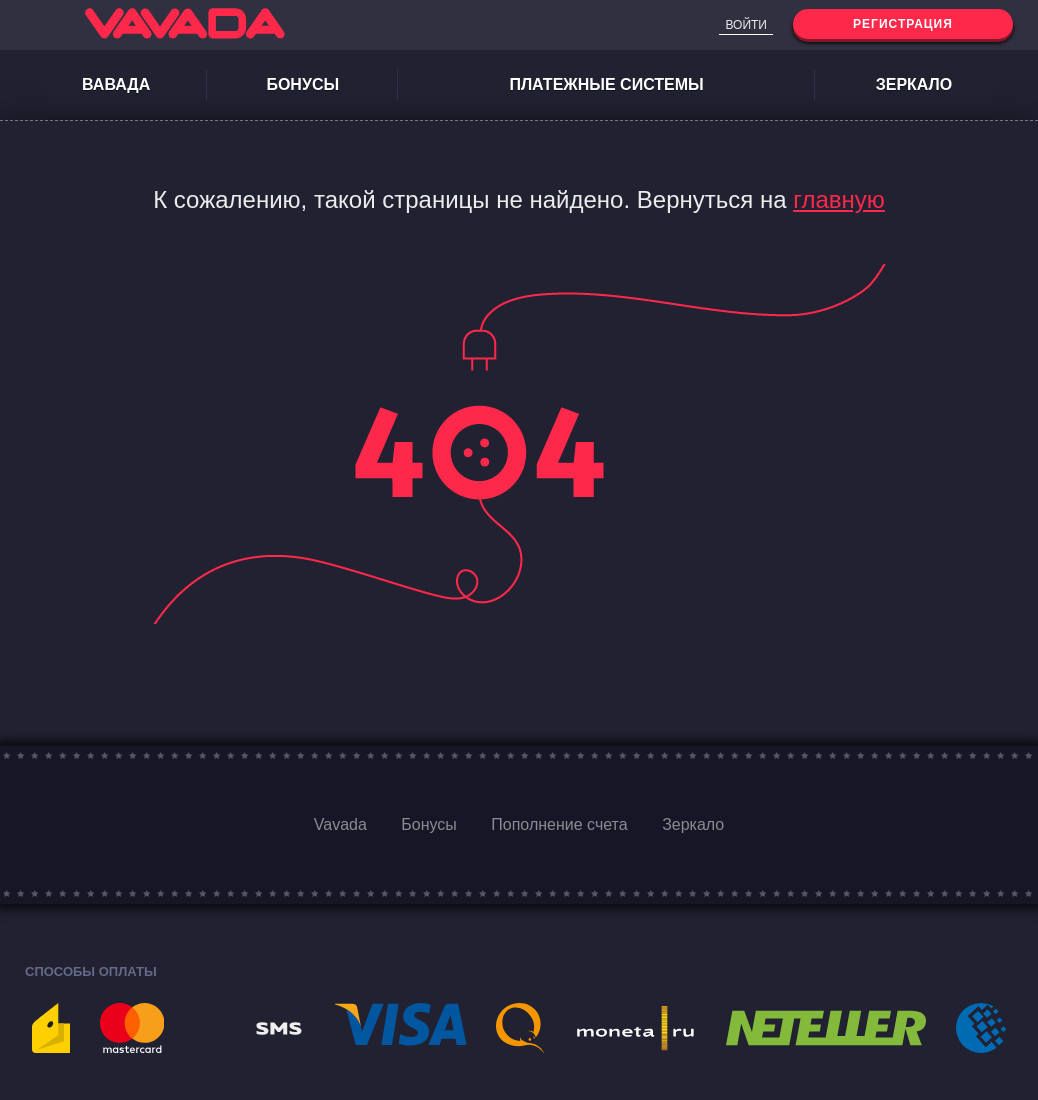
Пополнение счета (559, 824)
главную (839, 199)
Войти (746, 25)
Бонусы (302, 84)
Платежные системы (606, 84)
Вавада (116, 84)
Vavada (340, 824)
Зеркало (914, 84)
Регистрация (903, 24)
